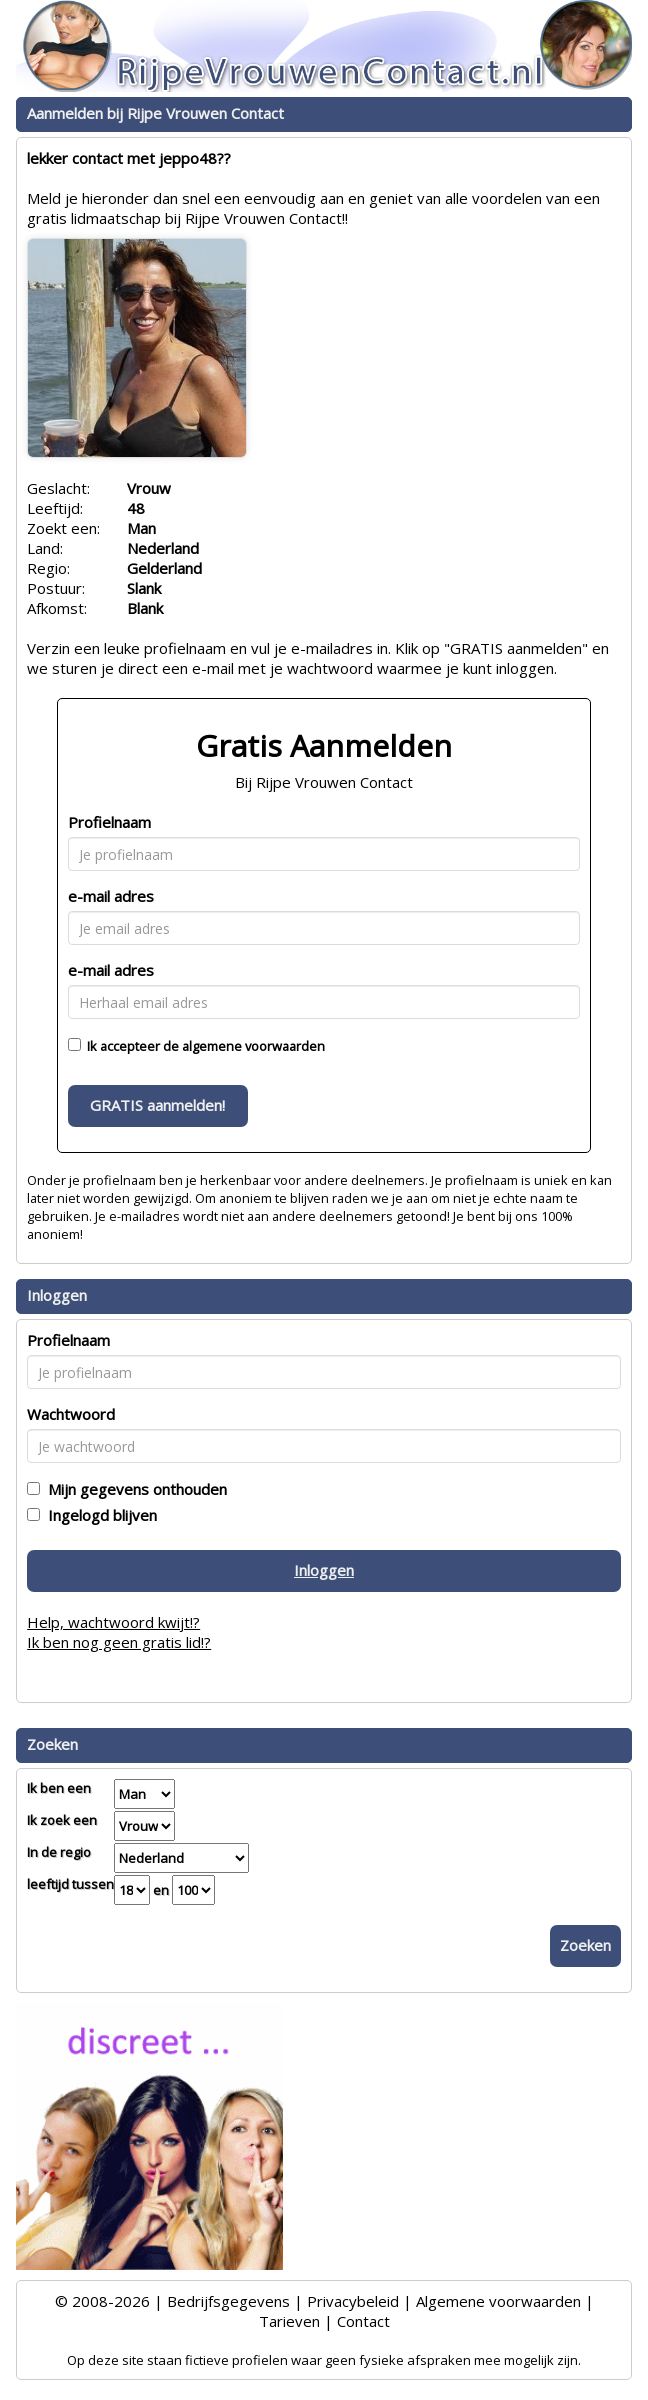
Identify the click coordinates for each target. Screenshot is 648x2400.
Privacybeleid (353, 2301)
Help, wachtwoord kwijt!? (113, 1622)
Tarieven (289, 2321)
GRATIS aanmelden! (157, 1105)
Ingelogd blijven (98, 1515)
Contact (363, 2321)
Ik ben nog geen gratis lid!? (119, 1642)
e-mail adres (111, 896)
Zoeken (585, 1945)
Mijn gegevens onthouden (133, 1489)
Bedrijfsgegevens (228, 2301)
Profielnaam (109, 822)
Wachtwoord (71, 1414)
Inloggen (324, 1570)
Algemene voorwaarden (498, 2301)
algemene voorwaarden (253, 1046)
